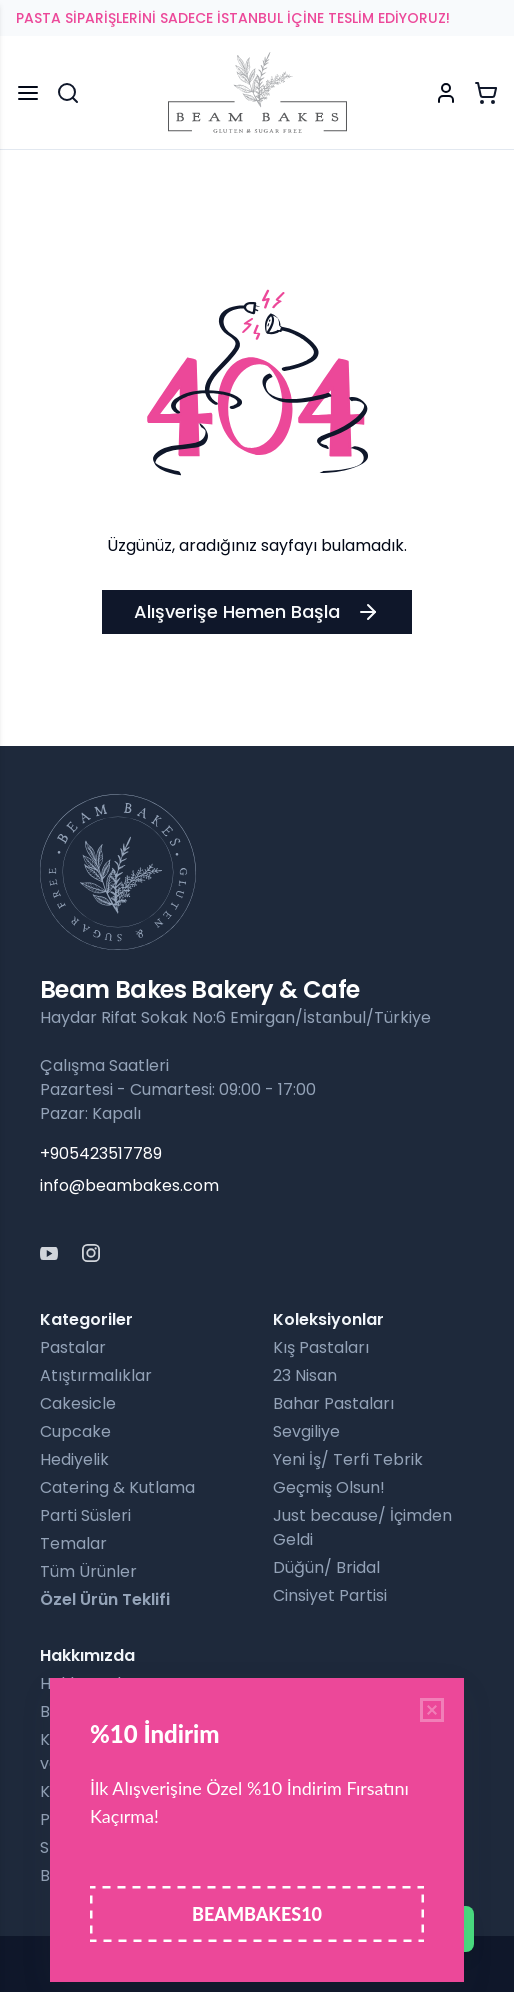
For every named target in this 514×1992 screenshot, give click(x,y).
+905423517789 (101, 1153)
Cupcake (75, 1431)
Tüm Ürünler (88, 1571)
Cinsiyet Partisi (330, 1595)
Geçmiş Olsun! (329, 1487)
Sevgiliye (306, 1431)
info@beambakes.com (129, 1185)
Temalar (73, 1543)
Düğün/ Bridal (326, 1567)
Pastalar (73, 1347)
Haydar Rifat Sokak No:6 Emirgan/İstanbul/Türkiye (235, 1017)
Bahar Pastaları (333, 1403)
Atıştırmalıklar (96, 1375)
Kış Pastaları (321, 1347)
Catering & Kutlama (117, 1487)
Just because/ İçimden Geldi (362, 1527)
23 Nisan (305, 1375)
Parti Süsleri (85, 1515)
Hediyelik (74, 1459)
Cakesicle (78, 1403)
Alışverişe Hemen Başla (257, 611)
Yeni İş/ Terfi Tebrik (348, 1459)
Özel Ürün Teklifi (105, 1599)
